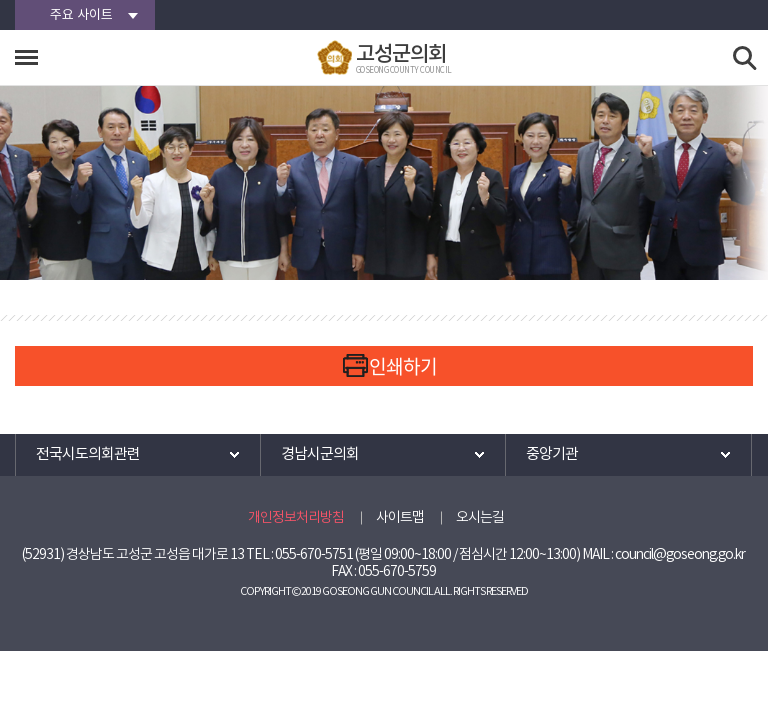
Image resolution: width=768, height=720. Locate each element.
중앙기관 (552, 454)
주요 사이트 (81, 15)
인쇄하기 (403, 366)
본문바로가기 (0, 0)
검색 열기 (745, 58)
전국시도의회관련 (88, 454)
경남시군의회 (320, 454)
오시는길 (480, 518)
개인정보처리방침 (296, 518)
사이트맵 (400, 518)
